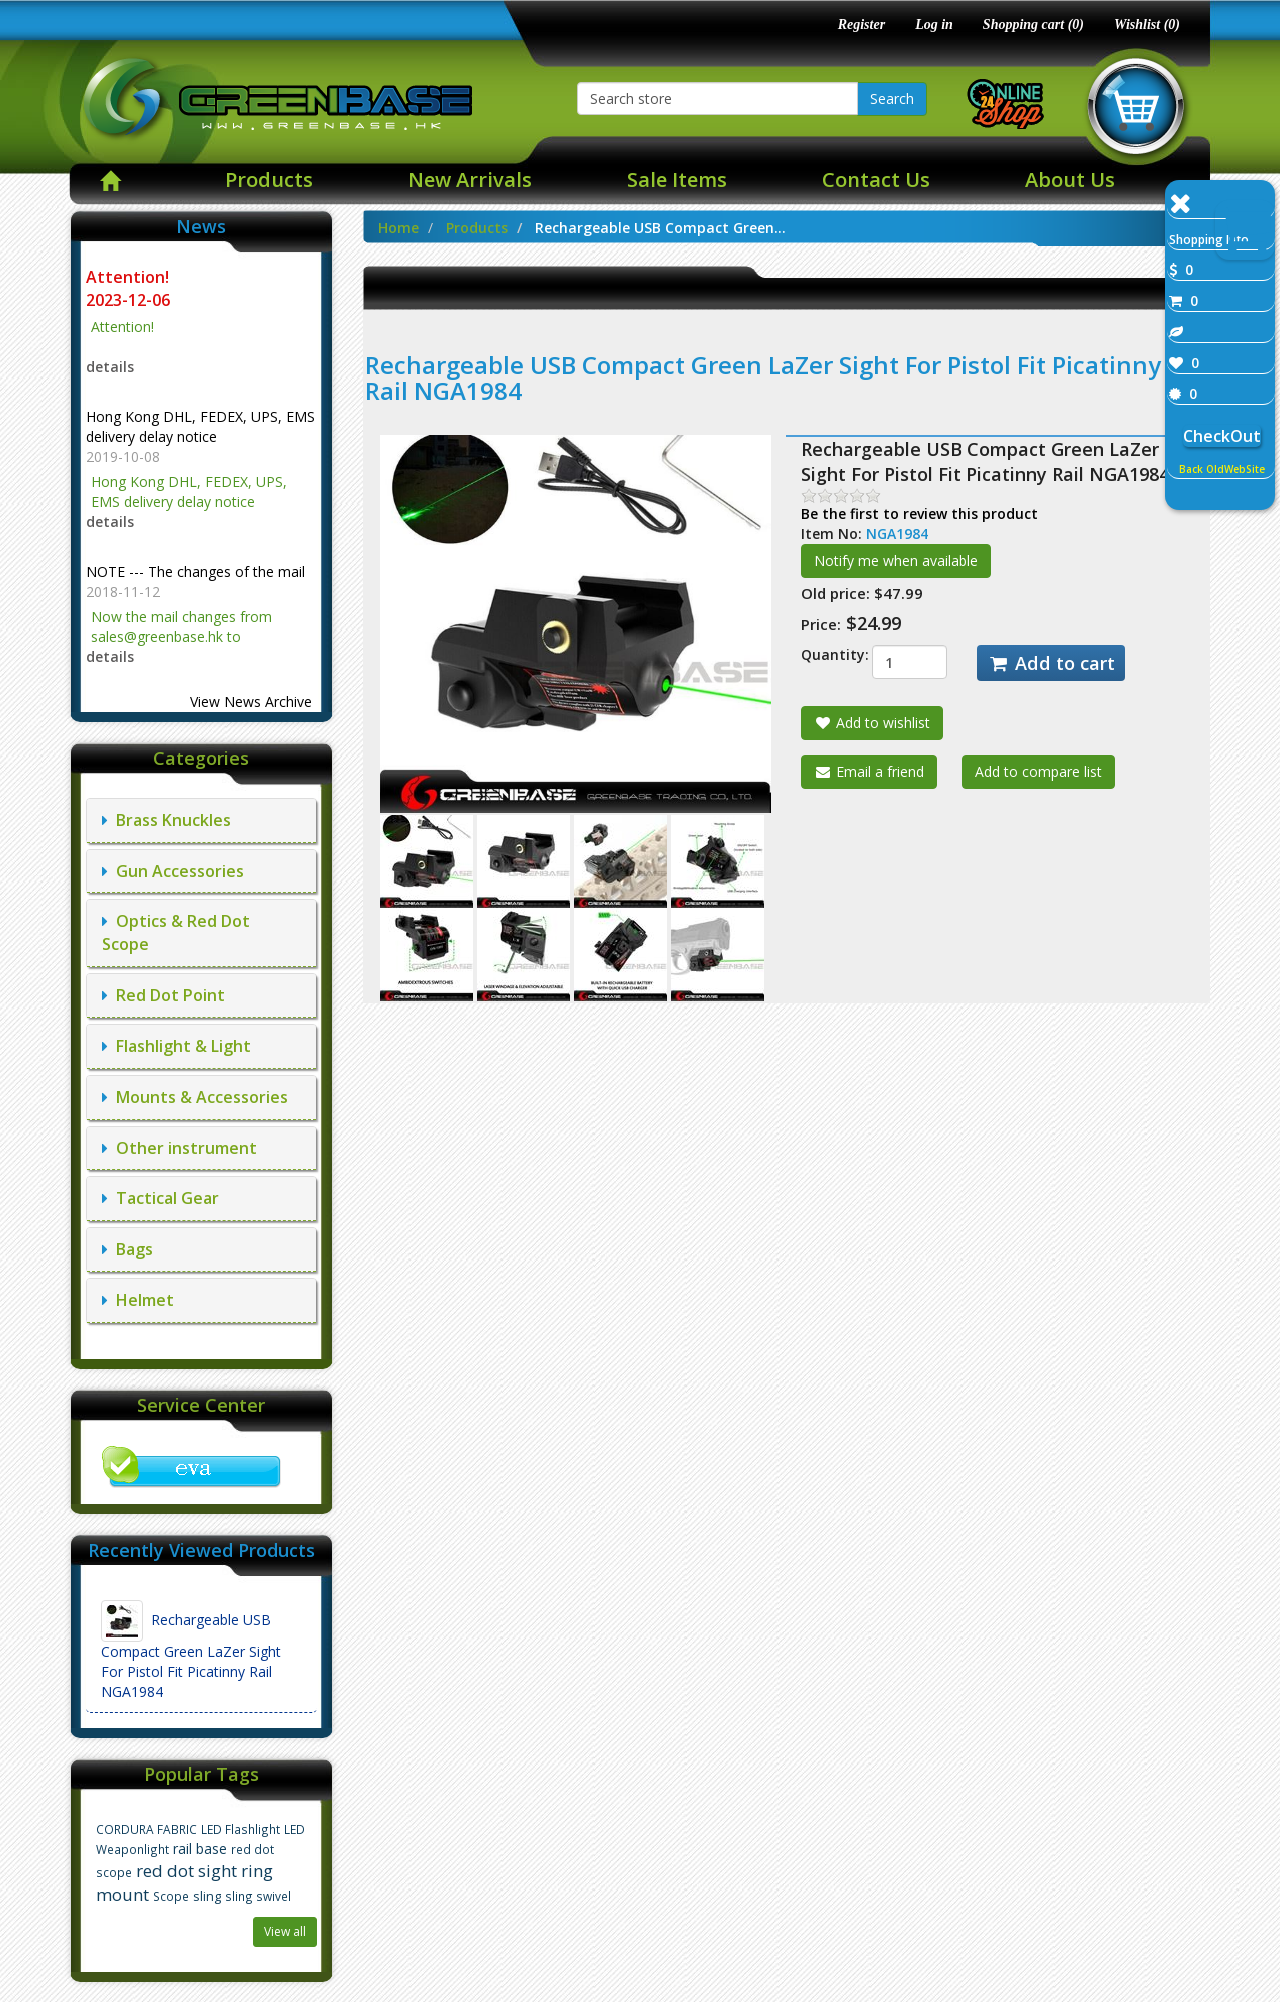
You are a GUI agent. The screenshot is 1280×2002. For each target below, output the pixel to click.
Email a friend (869, 771)
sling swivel (258, 1896)
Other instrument (179, 1148)
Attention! (129, 277)
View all (285, 1931)
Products (269, 179)
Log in (934, 24)
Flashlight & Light (176, 1046)
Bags (127, 1249)
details (110, 366)
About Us (1070, 179)
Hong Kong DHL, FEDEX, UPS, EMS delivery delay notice (200, 426)
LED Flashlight (240, 1829)
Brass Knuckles (166, 820)
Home (398, 227)
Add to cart (1051, 663)
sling (207, 1896)
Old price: (835, 593)
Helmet (138, 1300)
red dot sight (186, 1870)
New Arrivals (470, 179)
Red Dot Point (163, 995)
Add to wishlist (872, 722)
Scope (171, 1896)
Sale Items (677, 179)
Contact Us (876, 179)
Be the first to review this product (919, 513)
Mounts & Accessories (195, 1097)
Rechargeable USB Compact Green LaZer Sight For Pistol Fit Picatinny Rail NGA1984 (191, 1650)
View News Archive (251, 701)
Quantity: (821, 654)
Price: (821, 624)
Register (861, 24)
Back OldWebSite (1222, 469)
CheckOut (1222, 436)
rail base (200, 1848)
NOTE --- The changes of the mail (195, 571)
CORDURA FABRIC (146, 1829)
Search (892, 98)
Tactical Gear (160, 1198)
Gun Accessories (173, 871)
